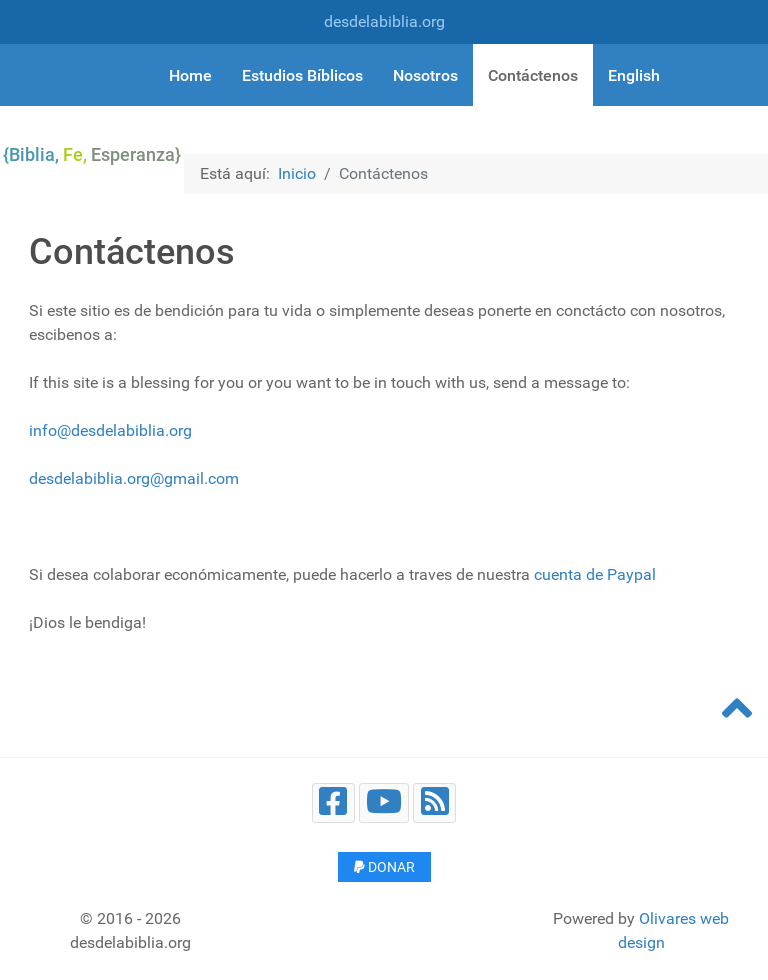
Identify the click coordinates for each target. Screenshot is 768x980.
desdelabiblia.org (384, 21)
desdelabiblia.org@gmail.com (134, 478)
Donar (384, 867)
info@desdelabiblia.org (110, 430)
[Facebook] (333, 803)
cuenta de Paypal (595, 574)
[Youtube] (384, 803)
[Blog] (434, 803)
